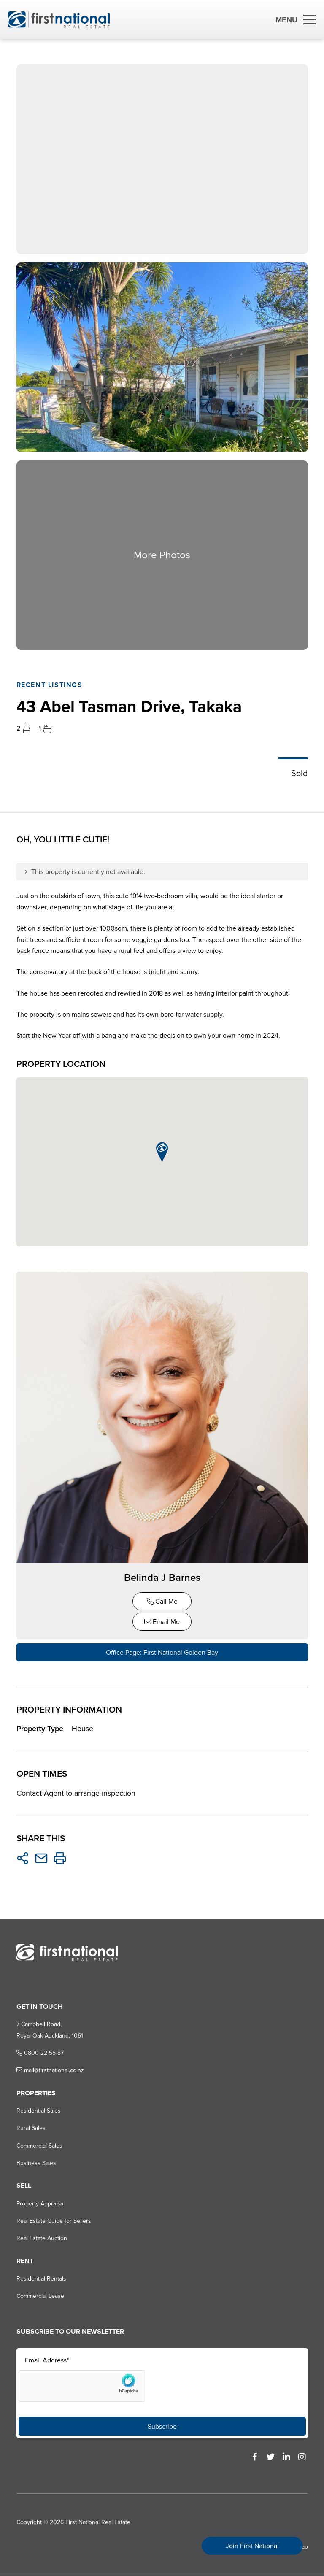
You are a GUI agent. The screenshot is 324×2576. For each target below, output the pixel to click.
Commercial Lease (40, 2296)
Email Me (162, 1622)
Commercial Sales (39, 2145)
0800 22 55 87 (39, 2053)
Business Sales (36, 2163)
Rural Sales (30, 2128)
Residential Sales (38, 2111)
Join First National (252, 2546)
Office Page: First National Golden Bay (162, 1653)
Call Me (162, 1602)
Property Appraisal (40, 2203)
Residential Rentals (41, 2279)
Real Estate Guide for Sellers (53, 2221)
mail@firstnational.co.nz (50, 2070)
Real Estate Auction (41, 2238)
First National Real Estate (97, 2522)
